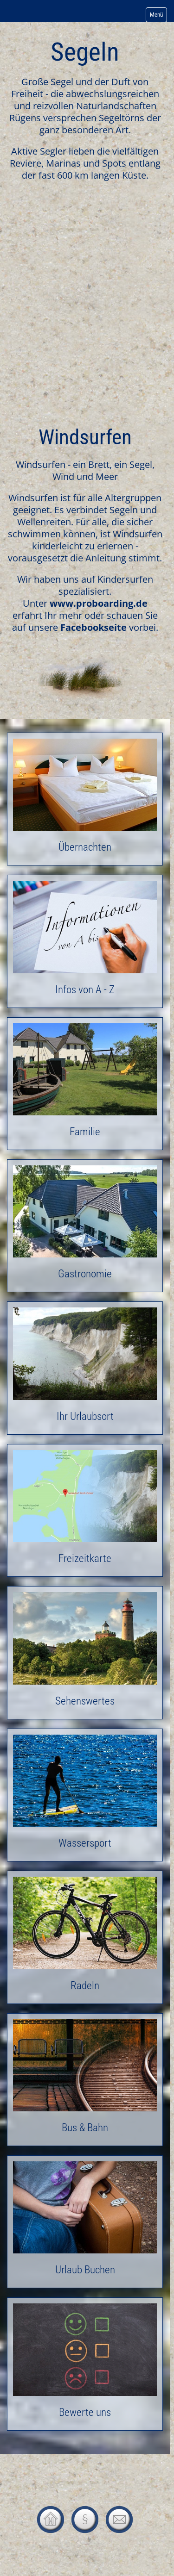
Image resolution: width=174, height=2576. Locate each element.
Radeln (84, 1937)
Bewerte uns (84, 2364)
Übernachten (84, 799)
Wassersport (84, 1795)
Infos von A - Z (84, 941)
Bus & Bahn (84, 2080)
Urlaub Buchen (84, 2222)
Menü (156, 14)
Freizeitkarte (84, 1510)
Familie (84, 1084)
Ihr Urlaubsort (84, 1368)
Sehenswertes (84, 1652)
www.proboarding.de (99, 603)
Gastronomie (84, 1226)
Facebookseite (93, 627)
